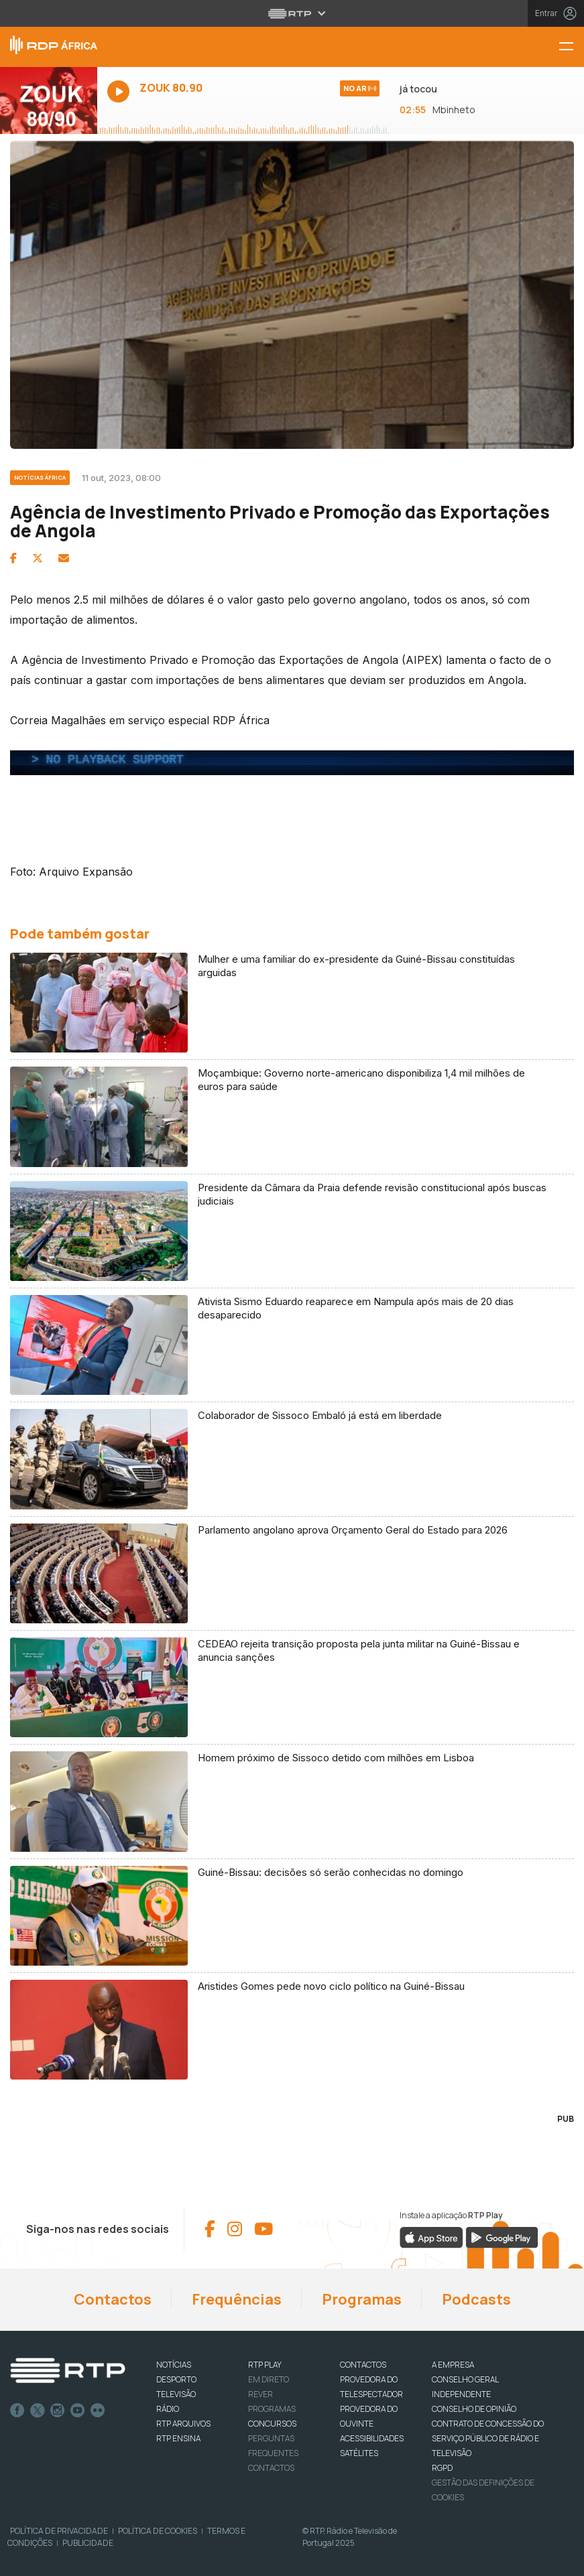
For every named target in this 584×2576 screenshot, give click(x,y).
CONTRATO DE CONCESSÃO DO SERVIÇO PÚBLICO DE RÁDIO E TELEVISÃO (488, 2438)
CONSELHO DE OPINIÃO (474, 2409)
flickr (98, 2410)
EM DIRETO (268, 2379)
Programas (362, 2299)
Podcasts (476, 2299)
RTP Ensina (178, 2438)
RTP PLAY (265, 2364)
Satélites (359, 2453)
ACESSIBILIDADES (372, 2438)
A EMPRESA (453, 2364)
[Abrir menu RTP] (292, 13)
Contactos (113, 2299)
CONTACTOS (363, 2364)
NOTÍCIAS (173, 2364)
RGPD (442, 2467)
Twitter (37, 2410)
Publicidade (87, 2543)
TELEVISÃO (176, 2394)
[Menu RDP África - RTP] (571, 47)
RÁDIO (167, 2409)
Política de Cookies (157, 2530)
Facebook (17, 2410)
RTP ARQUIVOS (183, 2423)
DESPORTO (176, 2379)
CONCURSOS (272, 2423)
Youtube (77, 2410)
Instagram (57, 2410)
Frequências (237, 2299)
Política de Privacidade (59, 2530)
